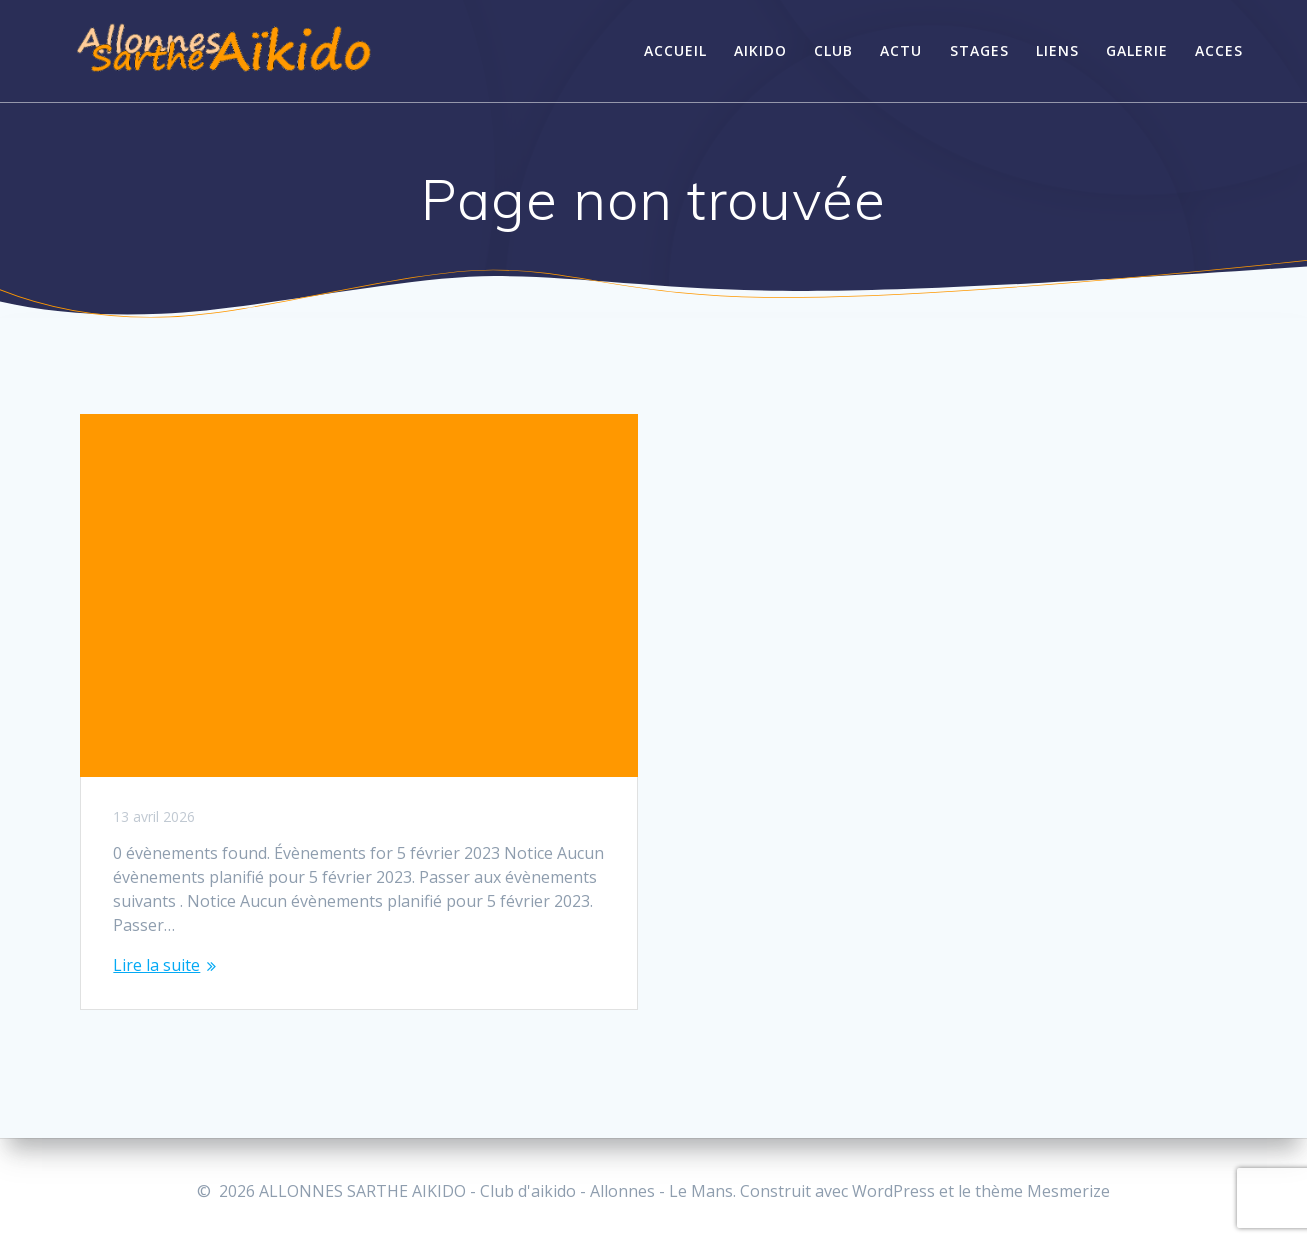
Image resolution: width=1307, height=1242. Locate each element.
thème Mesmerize (1042, 1191)
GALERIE (1137, 50)
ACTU (901, 50)
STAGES (979, 50)
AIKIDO (760, 50)
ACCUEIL (675, 50)
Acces (1219, 50)
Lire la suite (156, 965)
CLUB (833, 50)
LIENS (1057, 50)
